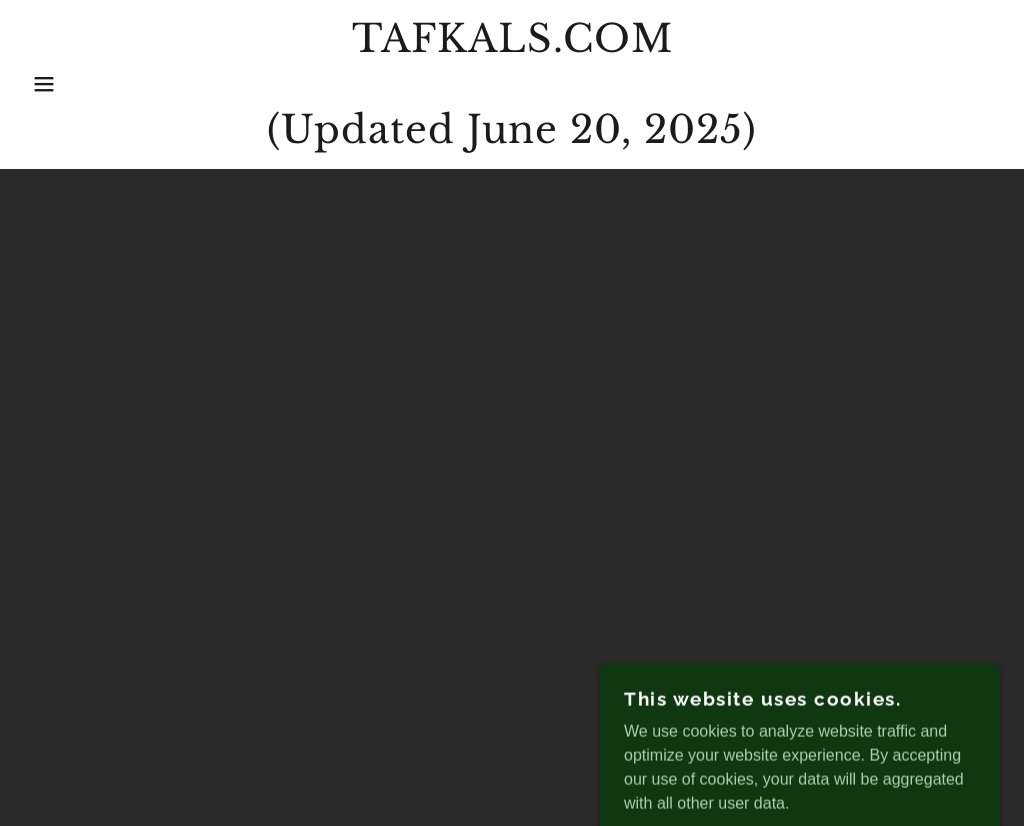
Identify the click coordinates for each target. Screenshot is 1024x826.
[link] (511, 137)
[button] (51, 84)
